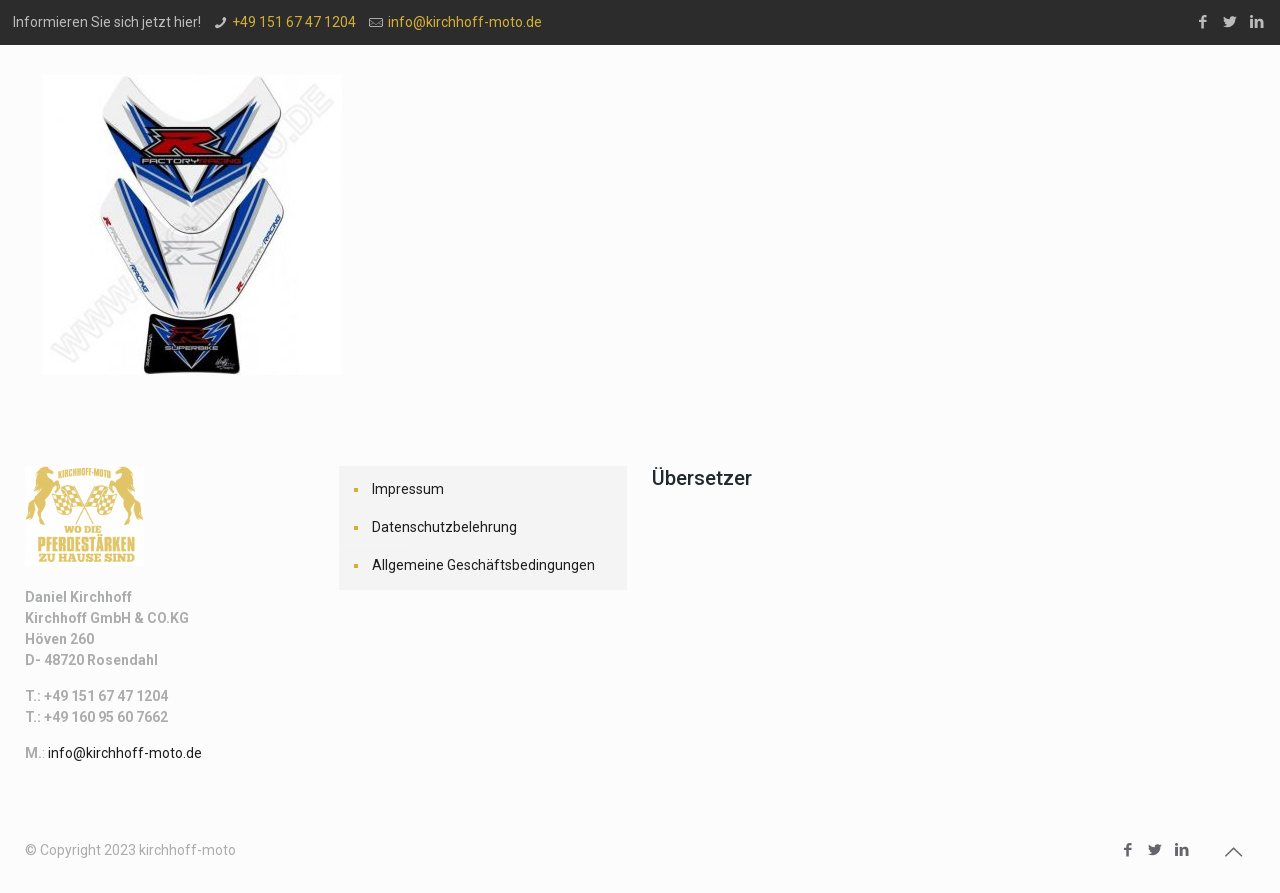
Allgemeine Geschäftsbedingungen (483, 565)
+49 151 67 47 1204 (294, 22)
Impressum (408, 489)
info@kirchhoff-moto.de (465, 22)
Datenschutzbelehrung (444, 527)
